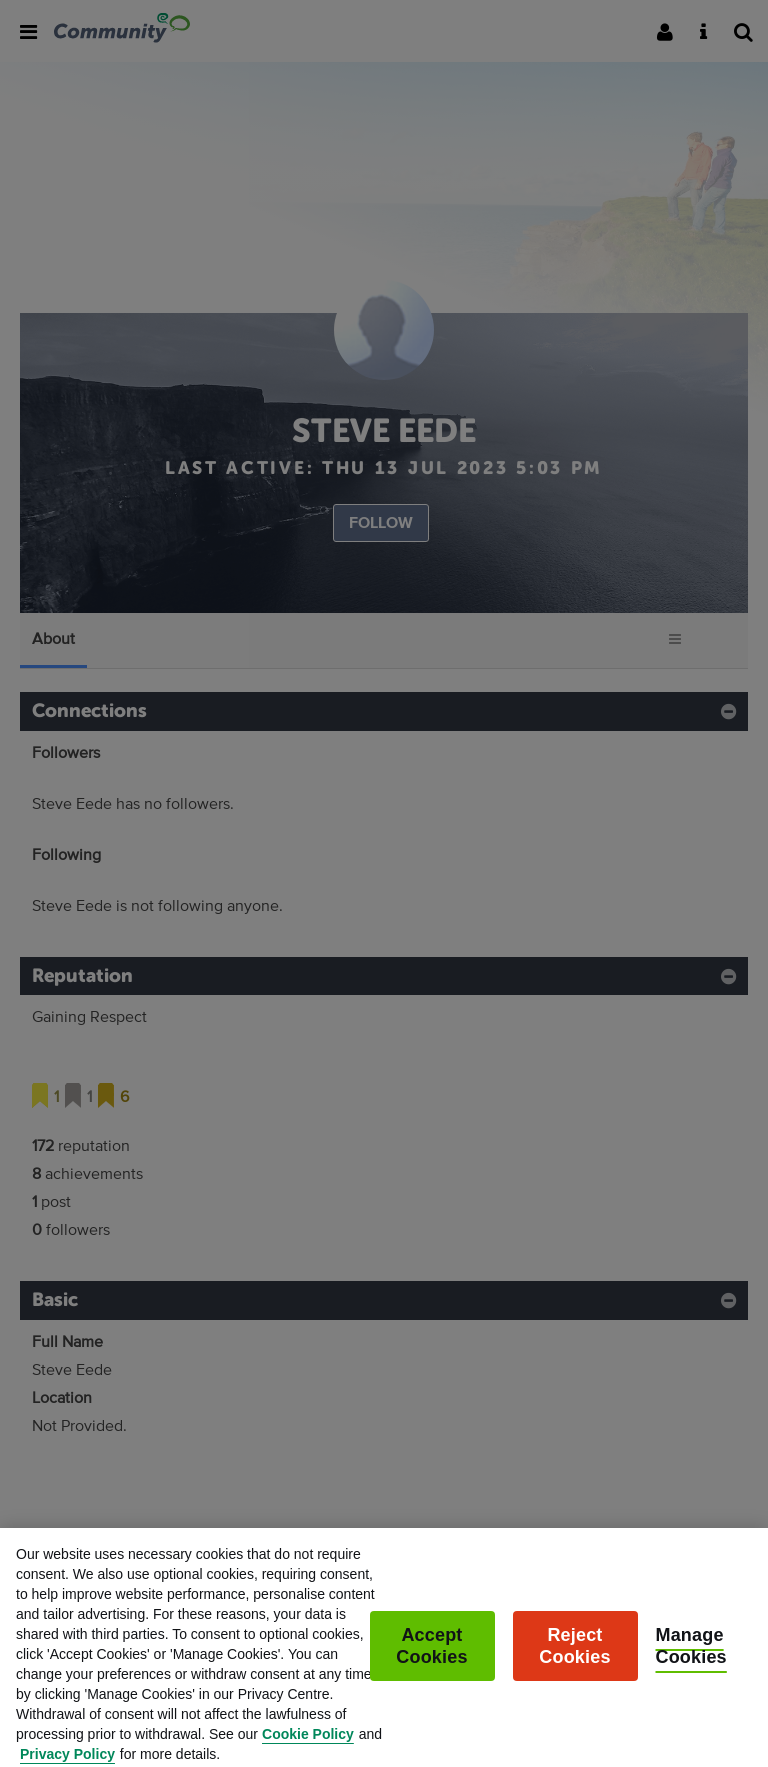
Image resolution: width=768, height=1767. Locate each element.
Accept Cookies (431, 1657)
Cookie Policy (308, 1745)
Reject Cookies (574, 1657)
